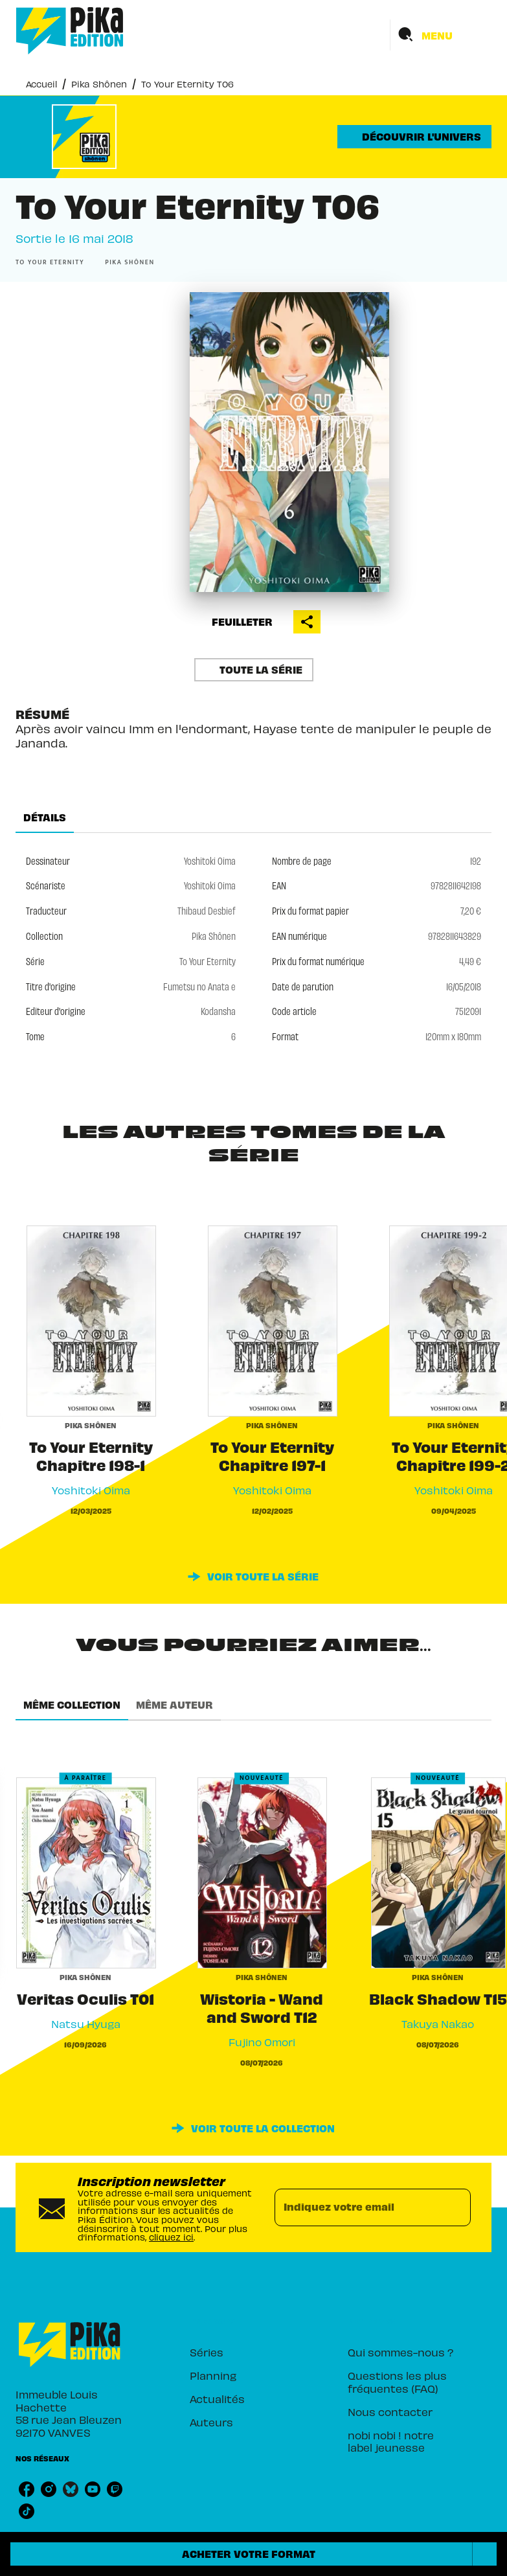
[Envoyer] (455, 2207)
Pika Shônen (99, 83)
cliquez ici (171, 2236)
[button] (414, 136)
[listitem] (27, 2489)
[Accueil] (70, 31)
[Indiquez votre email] (357, 2207)
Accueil (41, 83)
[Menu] (440, 35)
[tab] (45, 817)
